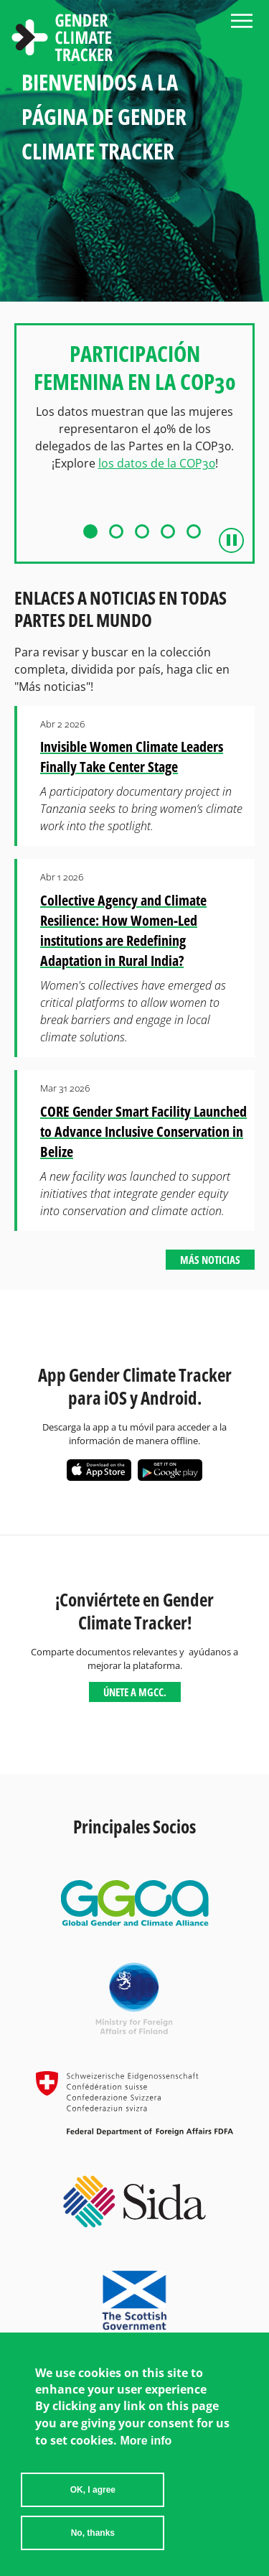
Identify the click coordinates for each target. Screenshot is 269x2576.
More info (145, 2443)
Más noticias (210, 1259)
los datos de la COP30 (156, 463)
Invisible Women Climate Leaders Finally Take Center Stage (131, 756)
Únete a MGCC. (134, 1692)
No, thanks (93, 2535)
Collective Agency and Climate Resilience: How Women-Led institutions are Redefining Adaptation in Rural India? (123, 930)
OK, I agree (92, 2492)
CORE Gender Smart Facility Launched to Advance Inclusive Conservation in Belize (143, 1131)
